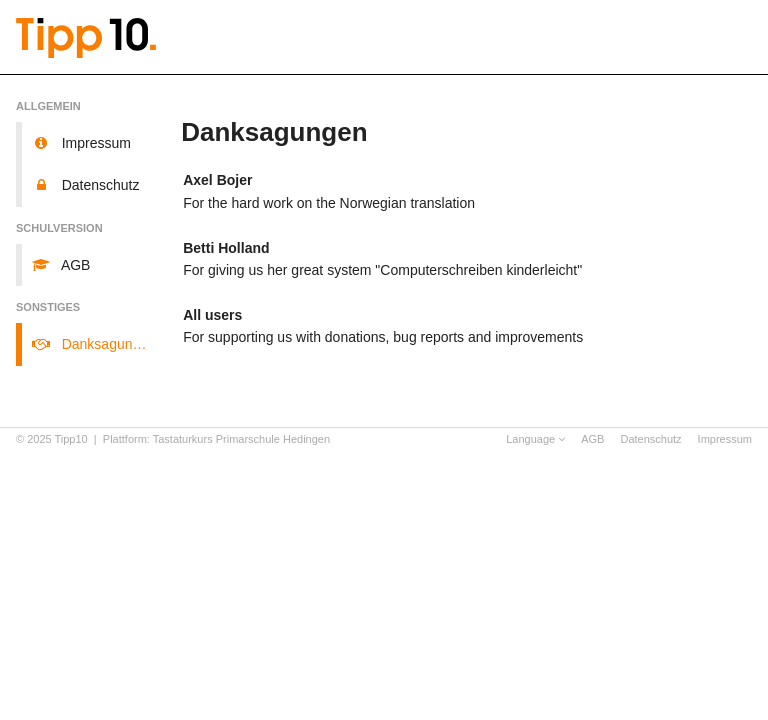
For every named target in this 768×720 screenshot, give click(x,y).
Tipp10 (71, 439)
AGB (592, 439)
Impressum (725, 439)
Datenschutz (650, 439)
